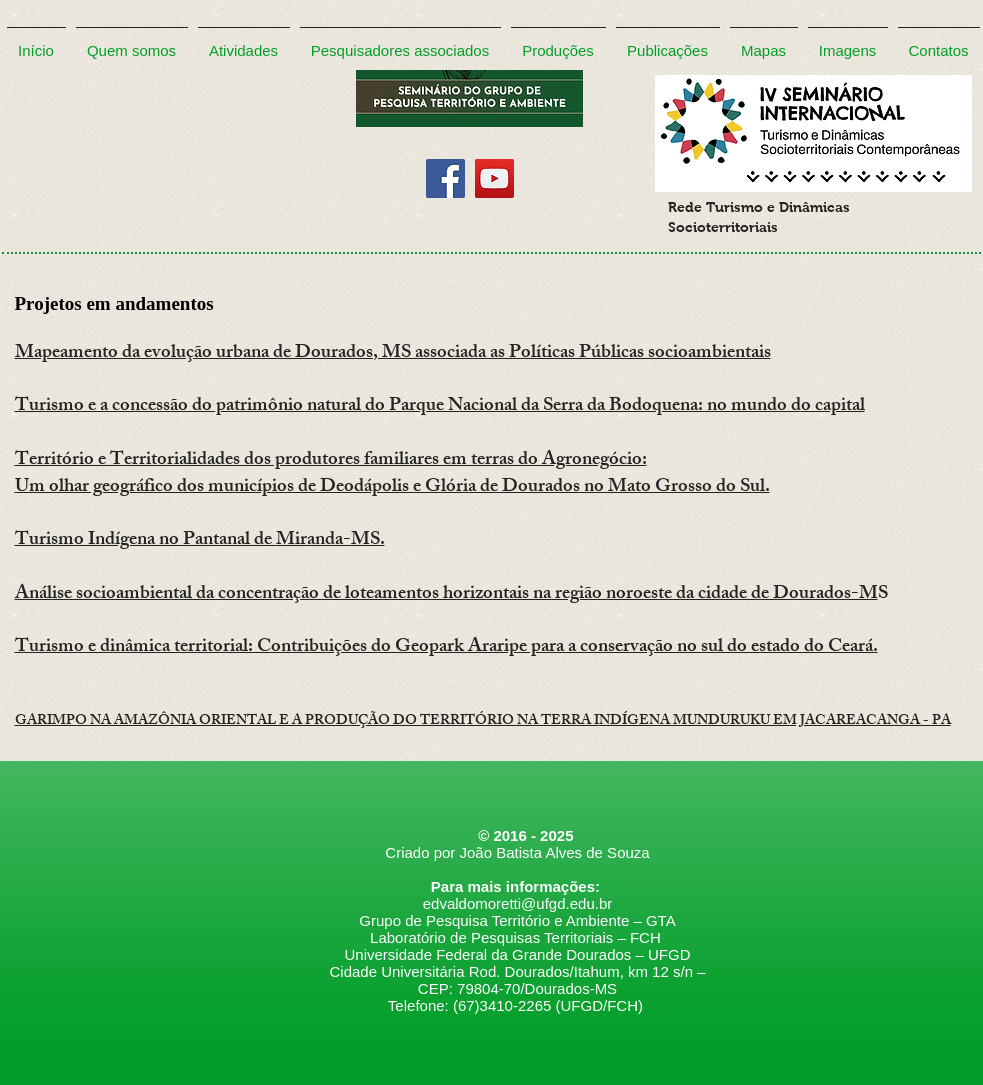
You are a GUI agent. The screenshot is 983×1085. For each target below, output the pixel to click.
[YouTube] (494, 178)
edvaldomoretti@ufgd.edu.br (518, 903)
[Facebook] (445, 178)
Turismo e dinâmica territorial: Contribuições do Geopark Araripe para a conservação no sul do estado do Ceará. (446, 648)
